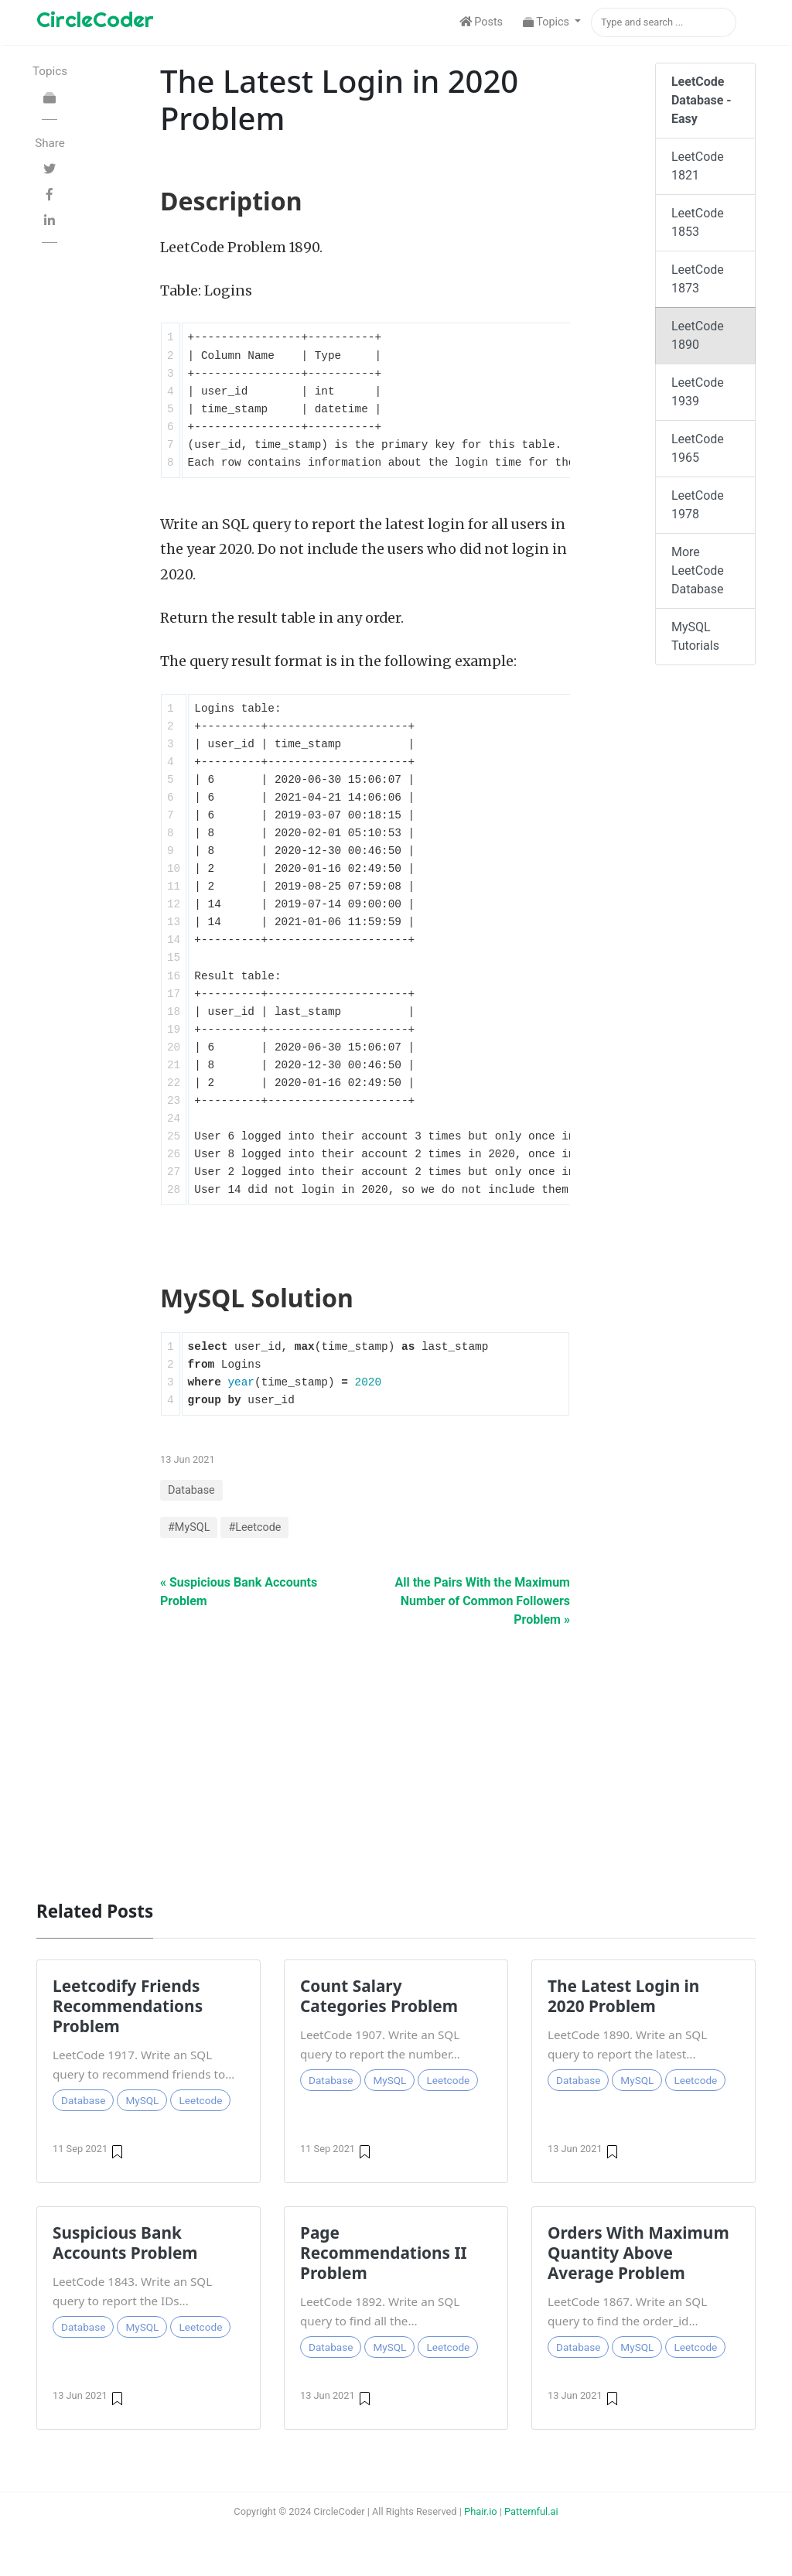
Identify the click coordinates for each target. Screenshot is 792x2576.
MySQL (142, 2100)
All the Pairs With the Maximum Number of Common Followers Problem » (482, 1601)
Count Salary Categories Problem (379, 1996)
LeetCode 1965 (697, 448)
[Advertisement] (396, 1756)
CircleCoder (95, 18)
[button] (552, 22)
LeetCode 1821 (697, 166)
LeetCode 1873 (697, 279)
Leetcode (200, 2100)
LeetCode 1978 (697, 504)
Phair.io (480, 2511)
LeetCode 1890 (697, 335)
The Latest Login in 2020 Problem (623, 1996)
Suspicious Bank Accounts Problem (125, 2242)
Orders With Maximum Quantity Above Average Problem (638, 2253)
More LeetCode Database (697, 570)
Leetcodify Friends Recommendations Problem (128, 2006)
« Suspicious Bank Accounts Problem (238, 1591)
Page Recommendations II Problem (383, 2253)
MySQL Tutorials (695, 636)
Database (191, 1490)
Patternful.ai (531, 2511)
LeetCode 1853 (697, 222)
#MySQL (189, 1527)
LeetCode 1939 (697, 391)
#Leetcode (254, 1527)
